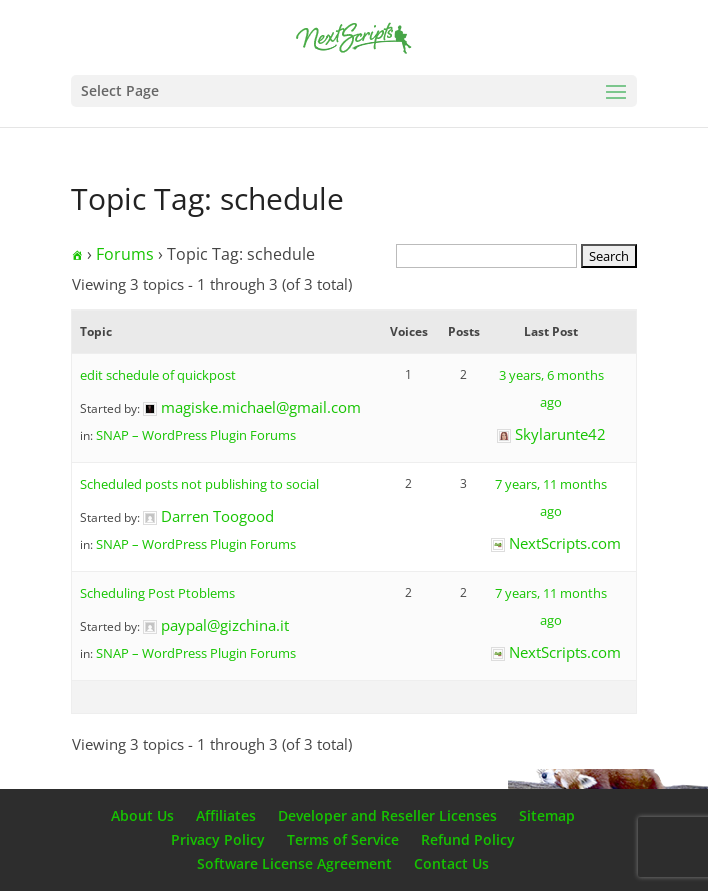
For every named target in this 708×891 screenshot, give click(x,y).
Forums (125, 254)
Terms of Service (343, 839)
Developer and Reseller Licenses (387, 815)
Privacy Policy (218, 839)
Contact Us (451, 863)
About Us (142, 815)
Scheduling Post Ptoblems (157, 593)
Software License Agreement (294, 863)
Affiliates (226, 815)
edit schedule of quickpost (158, 375)
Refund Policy (468, 839)
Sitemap (547, 815)
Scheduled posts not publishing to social (199, 484)
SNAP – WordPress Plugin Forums (196, 435)
